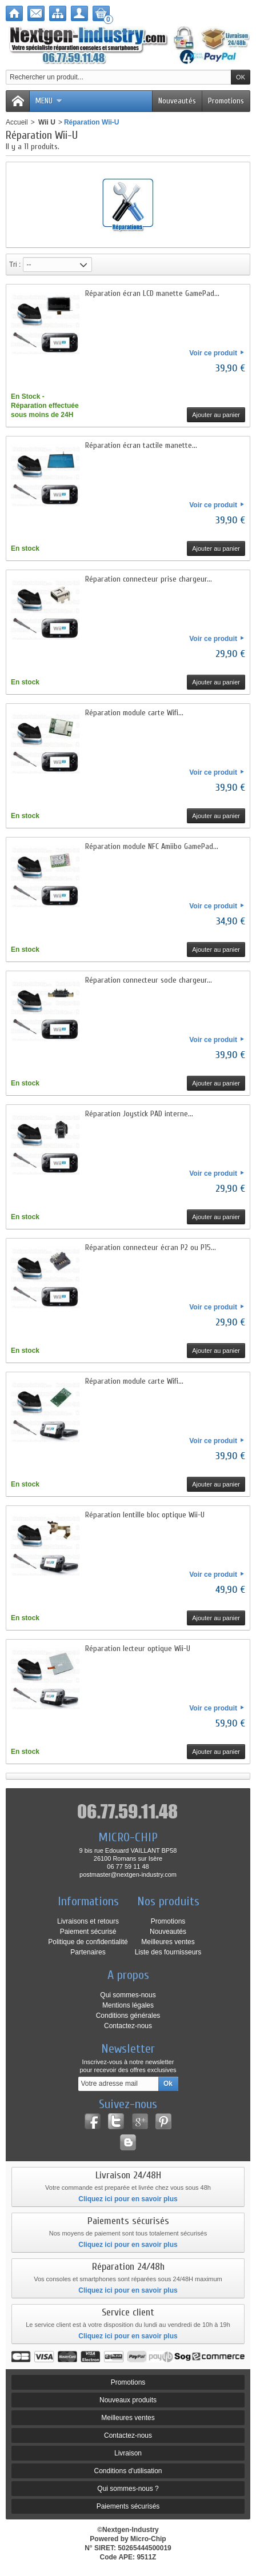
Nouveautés (177, 101)
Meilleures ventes (167, 1942)
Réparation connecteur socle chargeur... (148, 980)
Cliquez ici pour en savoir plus (127, 2199)
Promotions (226, 101)
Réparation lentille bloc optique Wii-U (145, 1515)
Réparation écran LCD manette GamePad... (152, 293)
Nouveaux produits (128, 2400)
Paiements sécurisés (128, 2506)
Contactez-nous (128, 2026)
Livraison (128, 2453)
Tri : (15, 265)
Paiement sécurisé (88, 1932)
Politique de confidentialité (87, 1942)
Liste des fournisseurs (168, 1952)
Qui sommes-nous (127, 1995)
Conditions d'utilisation (128, 2471)
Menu (48, 101)
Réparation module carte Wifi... (134, 713)
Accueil (17, 122)
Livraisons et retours (88, 1921)
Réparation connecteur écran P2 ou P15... (150, 1247)
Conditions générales (128, 2016)
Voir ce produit (213, 353)
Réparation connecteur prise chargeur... (148, 579)
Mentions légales (128, 2005)
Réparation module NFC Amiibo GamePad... (151, 846)
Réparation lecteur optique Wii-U (137, 1648)
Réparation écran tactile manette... (141, 445)
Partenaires (87, 1952)
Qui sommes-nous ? (127, 2489)
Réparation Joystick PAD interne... (139, 1114)
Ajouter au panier (216, 414)
